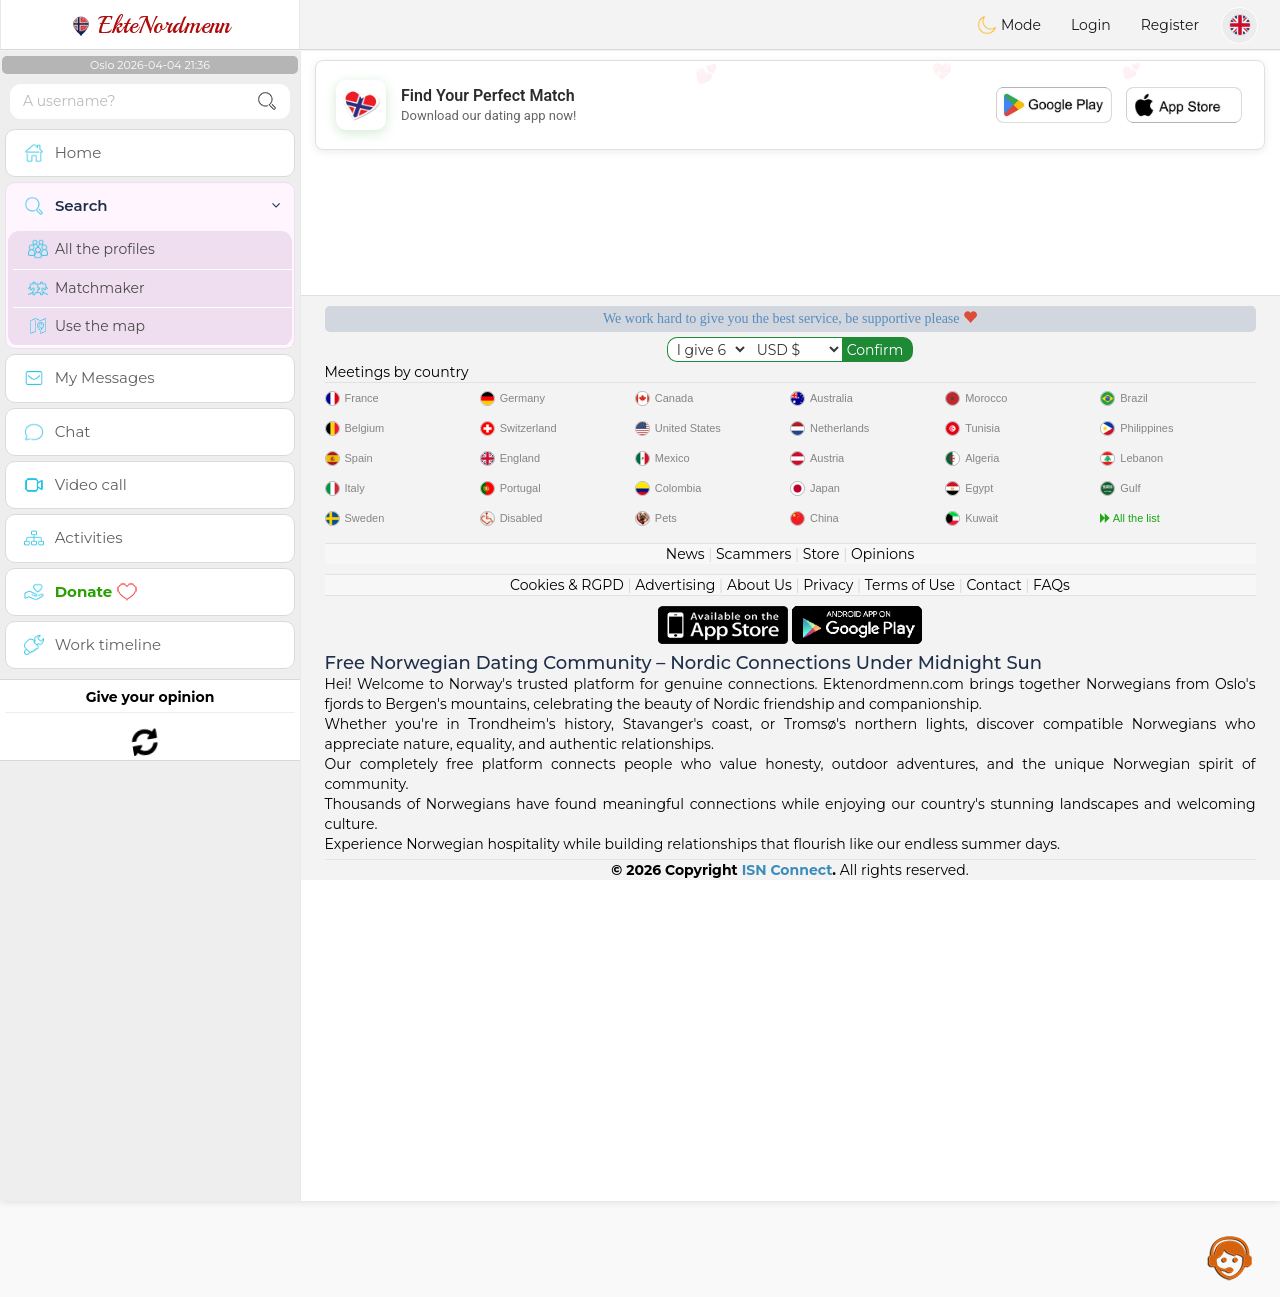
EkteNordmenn (150, 25)
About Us (759, 1002)
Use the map (86, 326)
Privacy (828, 1002)
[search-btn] (267, 101)
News (685, 971)
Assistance (1230, 1257)
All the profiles (91, 249)
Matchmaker (86, 288)
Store (821, 971)
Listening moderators (666, 387)
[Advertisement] (790, 105)
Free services (419, 387)
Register (1170, 25)
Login (1091, 25)
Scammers (753, 971)
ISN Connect (787, 1287)
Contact (993, 1002)
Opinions (882, 971)
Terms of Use (910, 1002)
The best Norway (1161, 387)
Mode (1009, 25)
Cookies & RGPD (567, 1002)
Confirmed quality (913, 387)
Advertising (675, 1002)
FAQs (1051, 1002)
